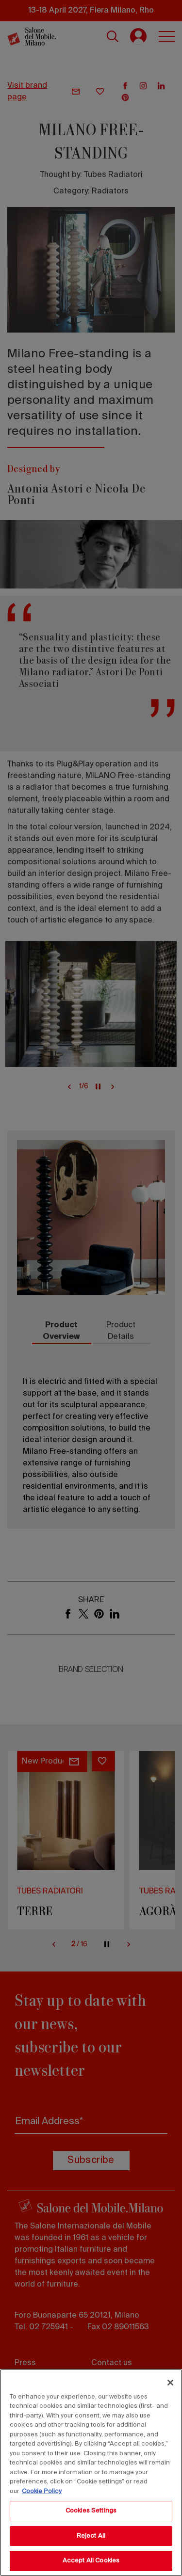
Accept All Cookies (91, 2561)
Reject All (91, 2536)
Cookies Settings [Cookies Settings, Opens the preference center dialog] (91, 2511)
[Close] (170, 2382)
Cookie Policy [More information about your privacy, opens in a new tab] (42, 2491)
